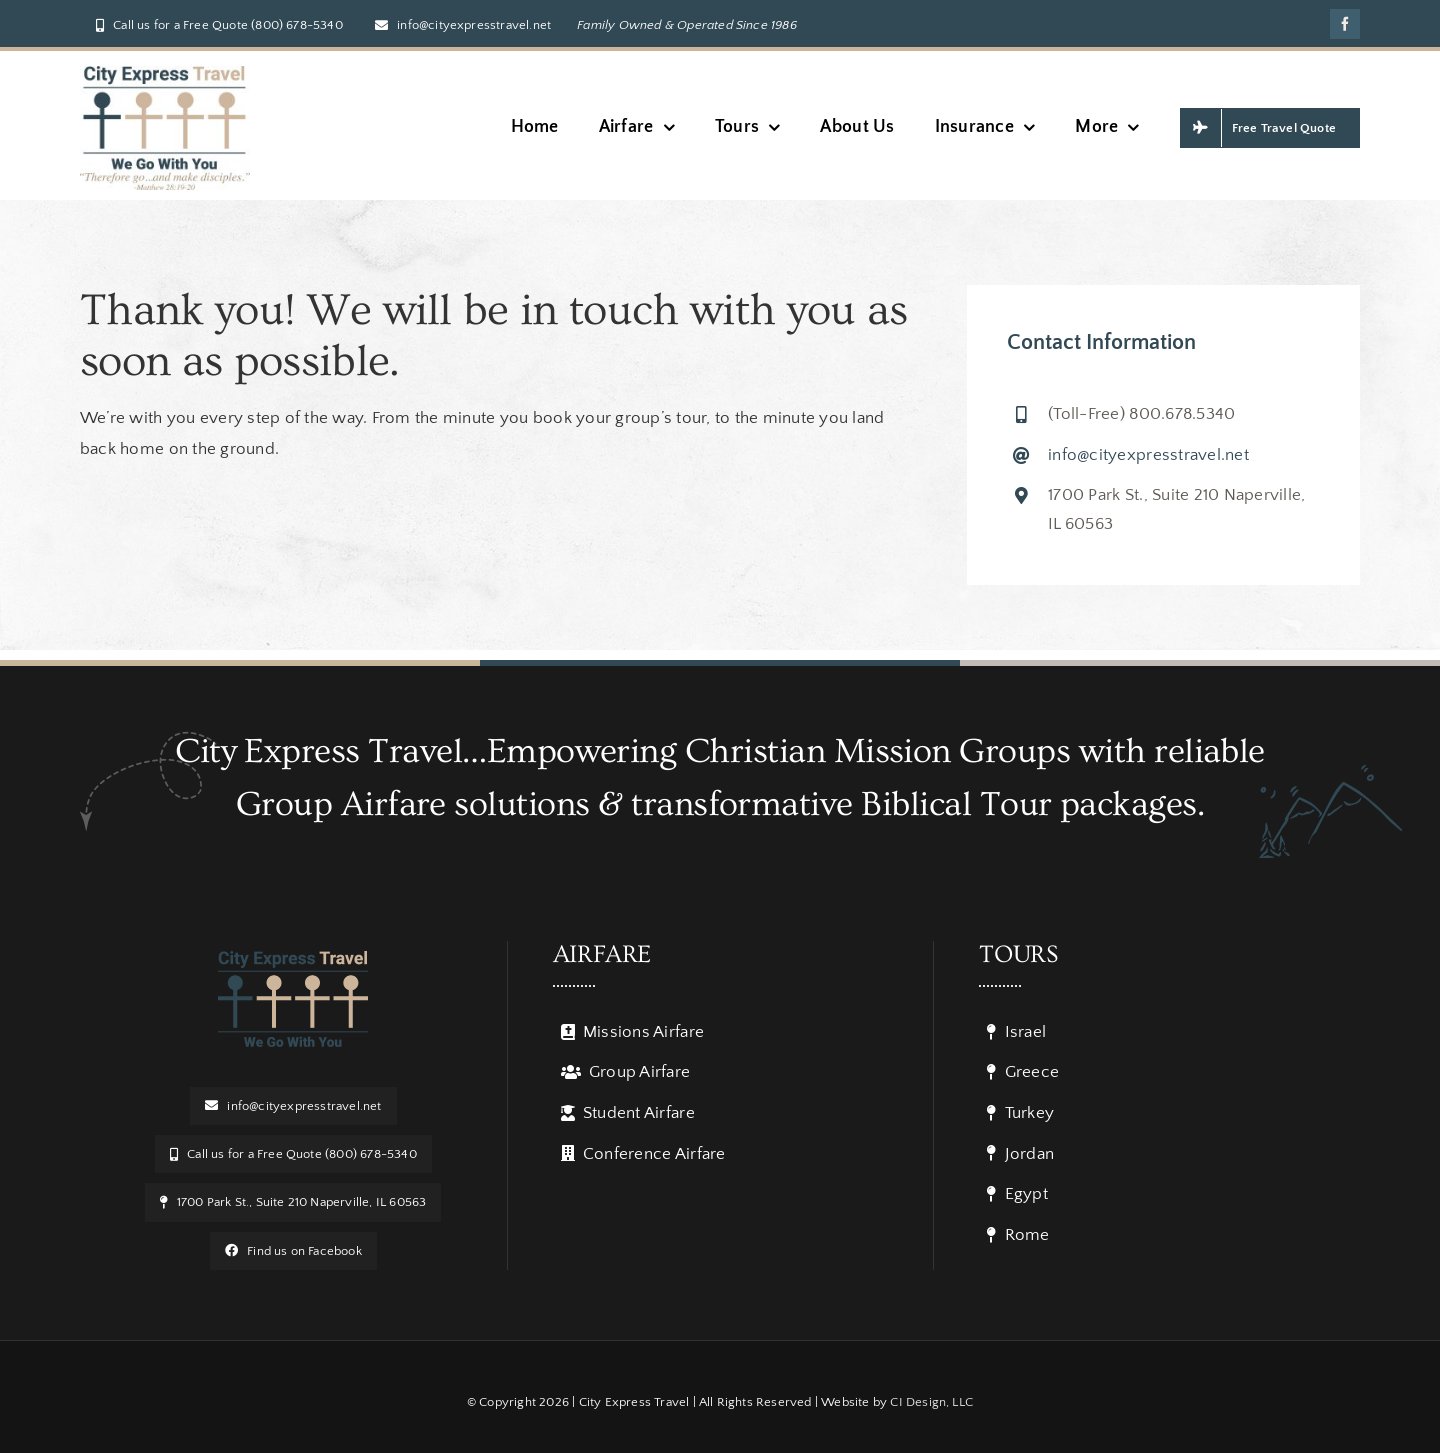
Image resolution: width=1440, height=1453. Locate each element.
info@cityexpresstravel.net (1148, 455)
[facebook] (1345, 24)
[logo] (293, 959)
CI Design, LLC (931, 1402)
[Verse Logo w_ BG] (165, 74)
